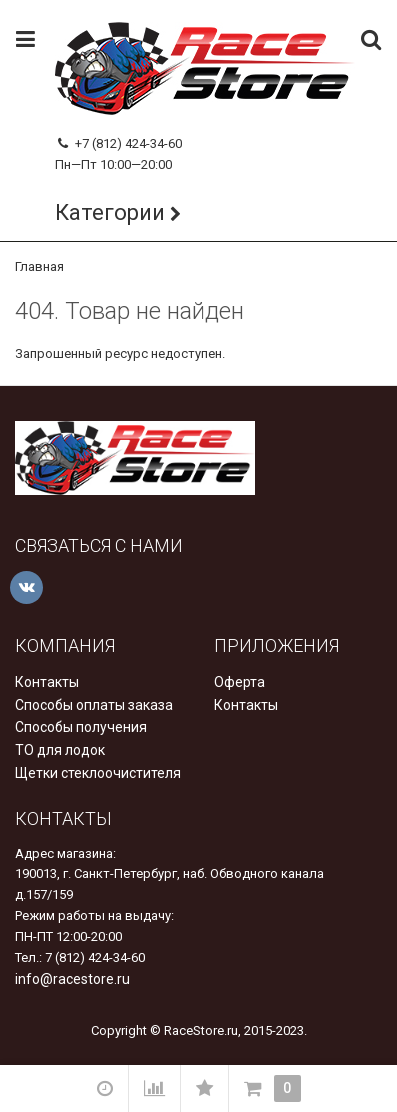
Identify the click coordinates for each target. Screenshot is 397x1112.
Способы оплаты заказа (94, 705)
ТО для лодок (60, 750)
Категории (110, 212)
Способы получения (81, 727)
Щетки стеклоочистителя (98, 773)
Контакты (47, 682)
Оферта (239, 682)
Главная (39, 266)
